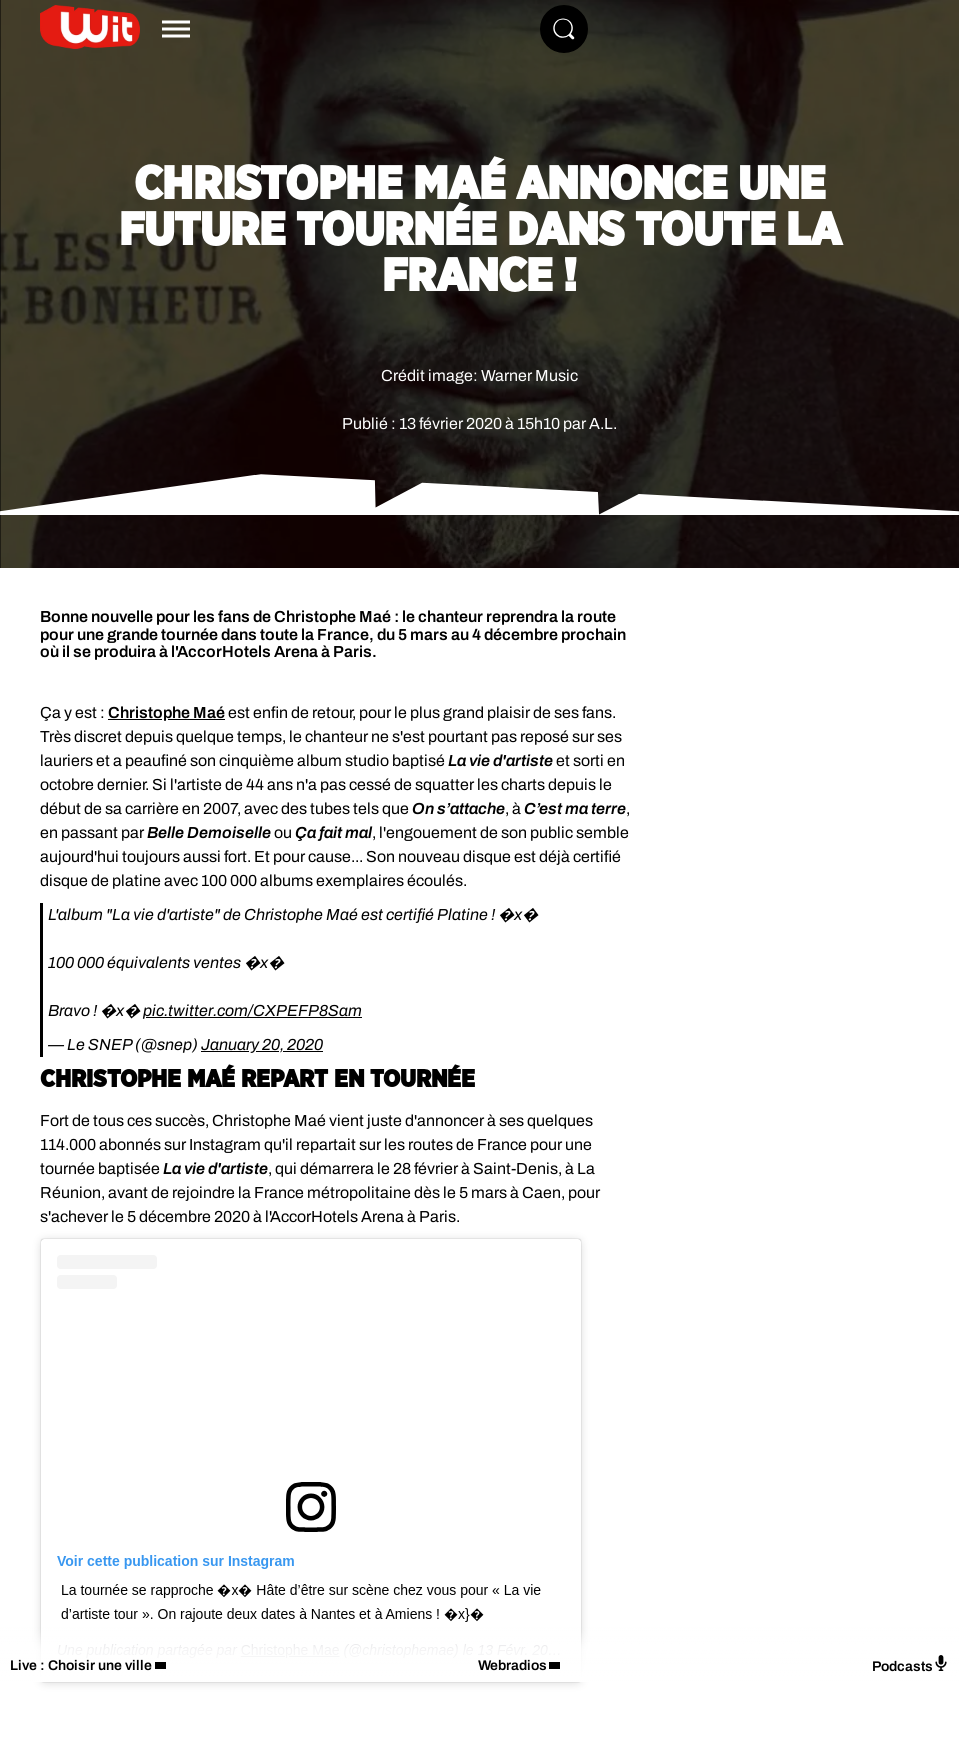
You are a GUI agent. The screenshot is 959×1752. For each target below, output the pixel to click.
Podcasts (910, 1664)
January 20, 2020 (262, 1044)
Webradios (512, 1665)
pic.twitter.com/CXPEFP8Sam (252, 1010)
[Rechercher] (564, 29)
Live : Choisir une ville (81, 1665)
